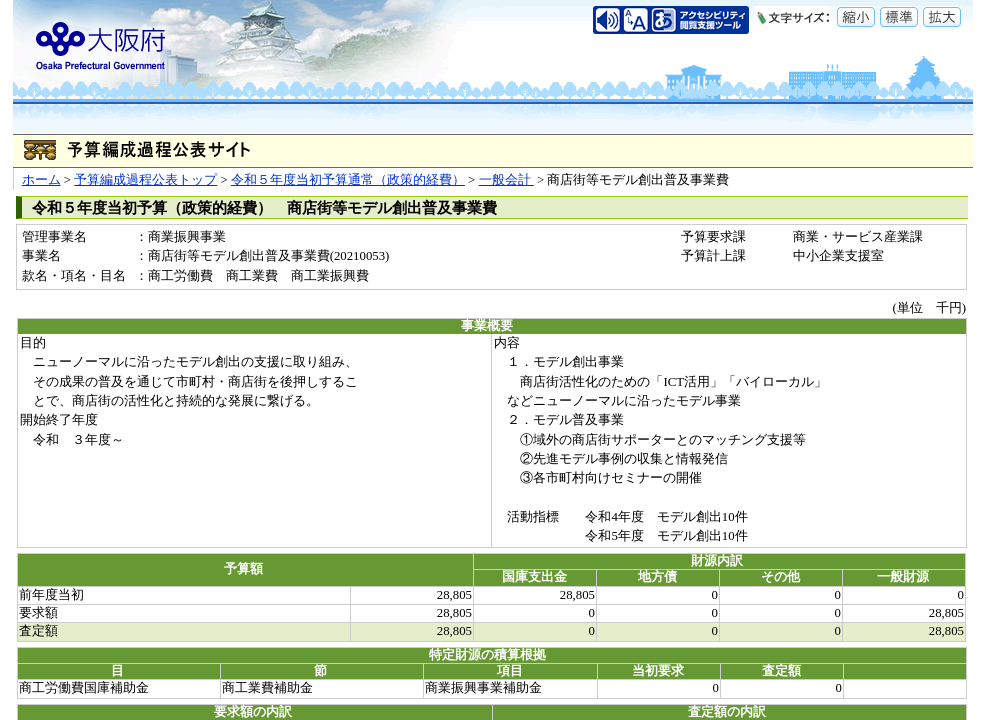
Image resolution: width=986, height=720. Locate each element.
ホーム (41, 180)
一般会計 (506, 180)
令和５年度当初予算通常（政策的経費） (348, 180)
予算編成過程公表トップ (145, 180)
